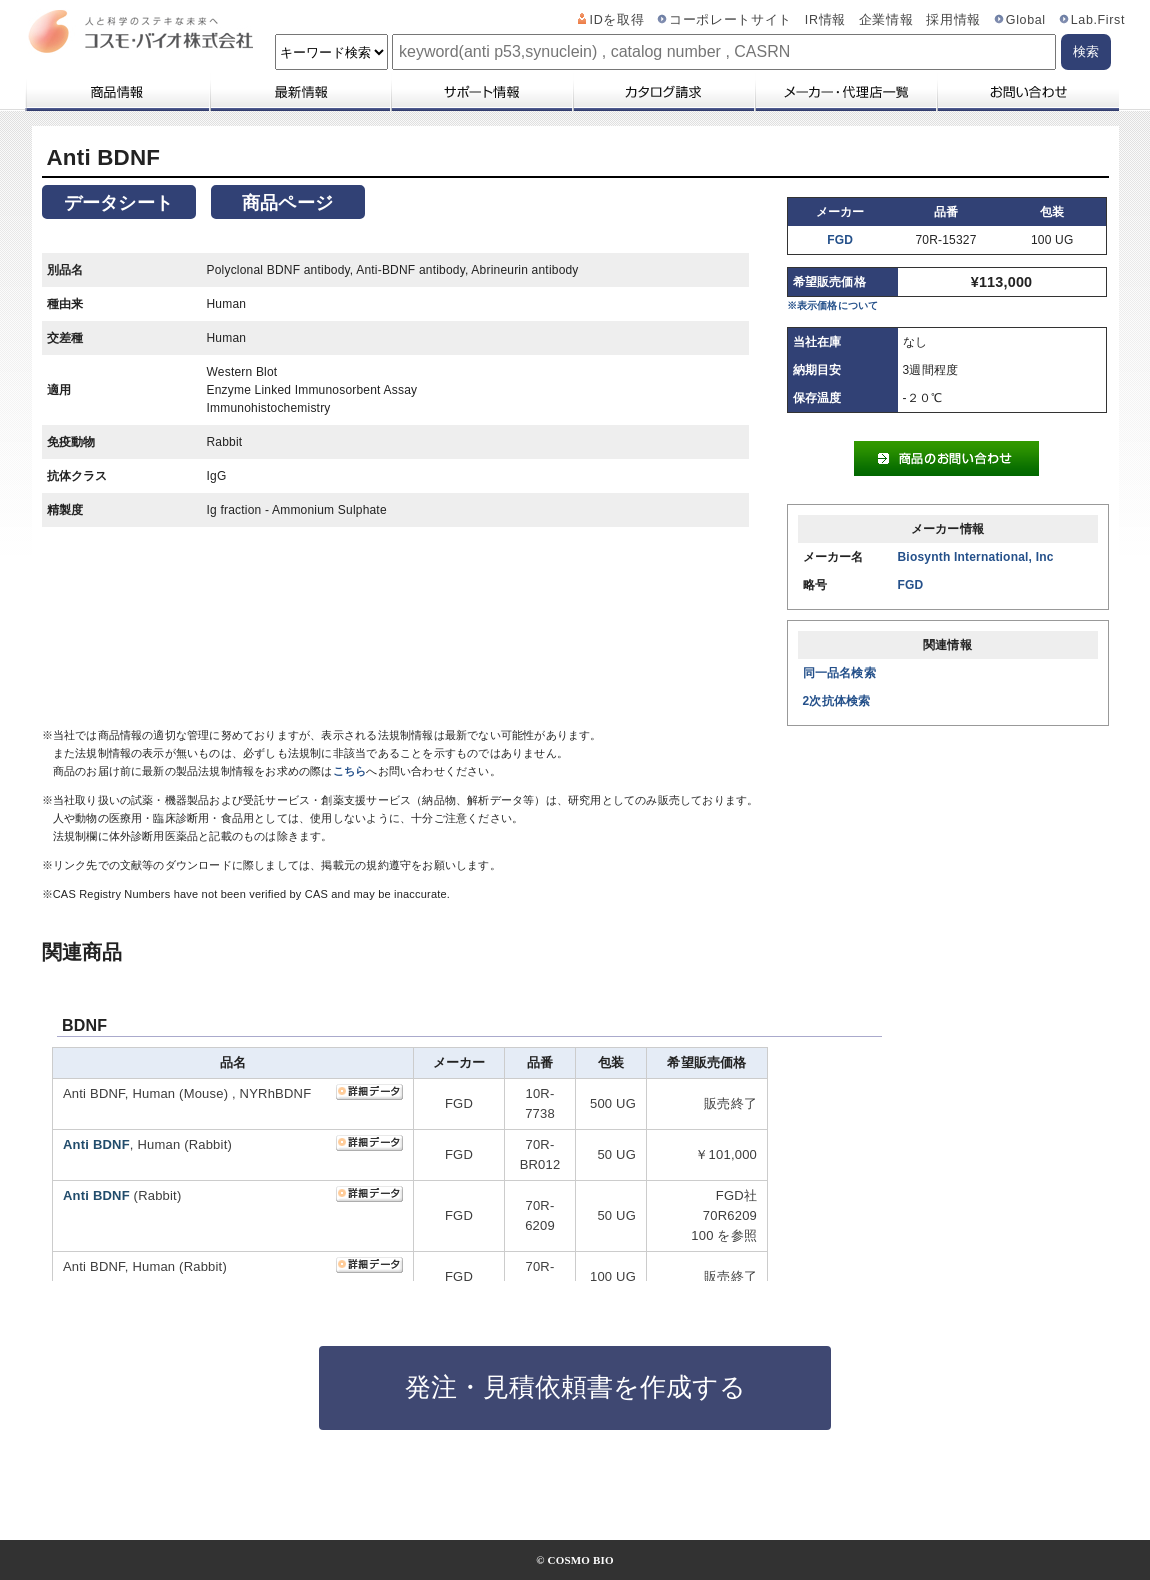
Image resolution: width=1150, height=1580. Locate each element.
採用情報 (953, 20)
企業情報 (886, 20)
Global (1026, 20)
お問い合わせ (1027, 92)
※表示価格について (833, 305)
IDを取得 (617, 20)
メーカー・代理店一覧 (845, 92)
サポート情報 (481, 92)
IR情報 (825, 20)
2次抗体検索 (837, 701)
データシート (118, 203)
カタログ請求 (663, 92)
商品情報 (116, 92)
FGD (840, 240)
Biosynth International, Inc (976, 557)
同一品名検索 (839, 673)
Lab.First (1098, 20)
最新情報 (299, 92)
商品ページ (287, 203)
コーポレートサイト (730, 20)
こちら (350, 771)
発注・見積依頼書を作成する (575, 1387)
